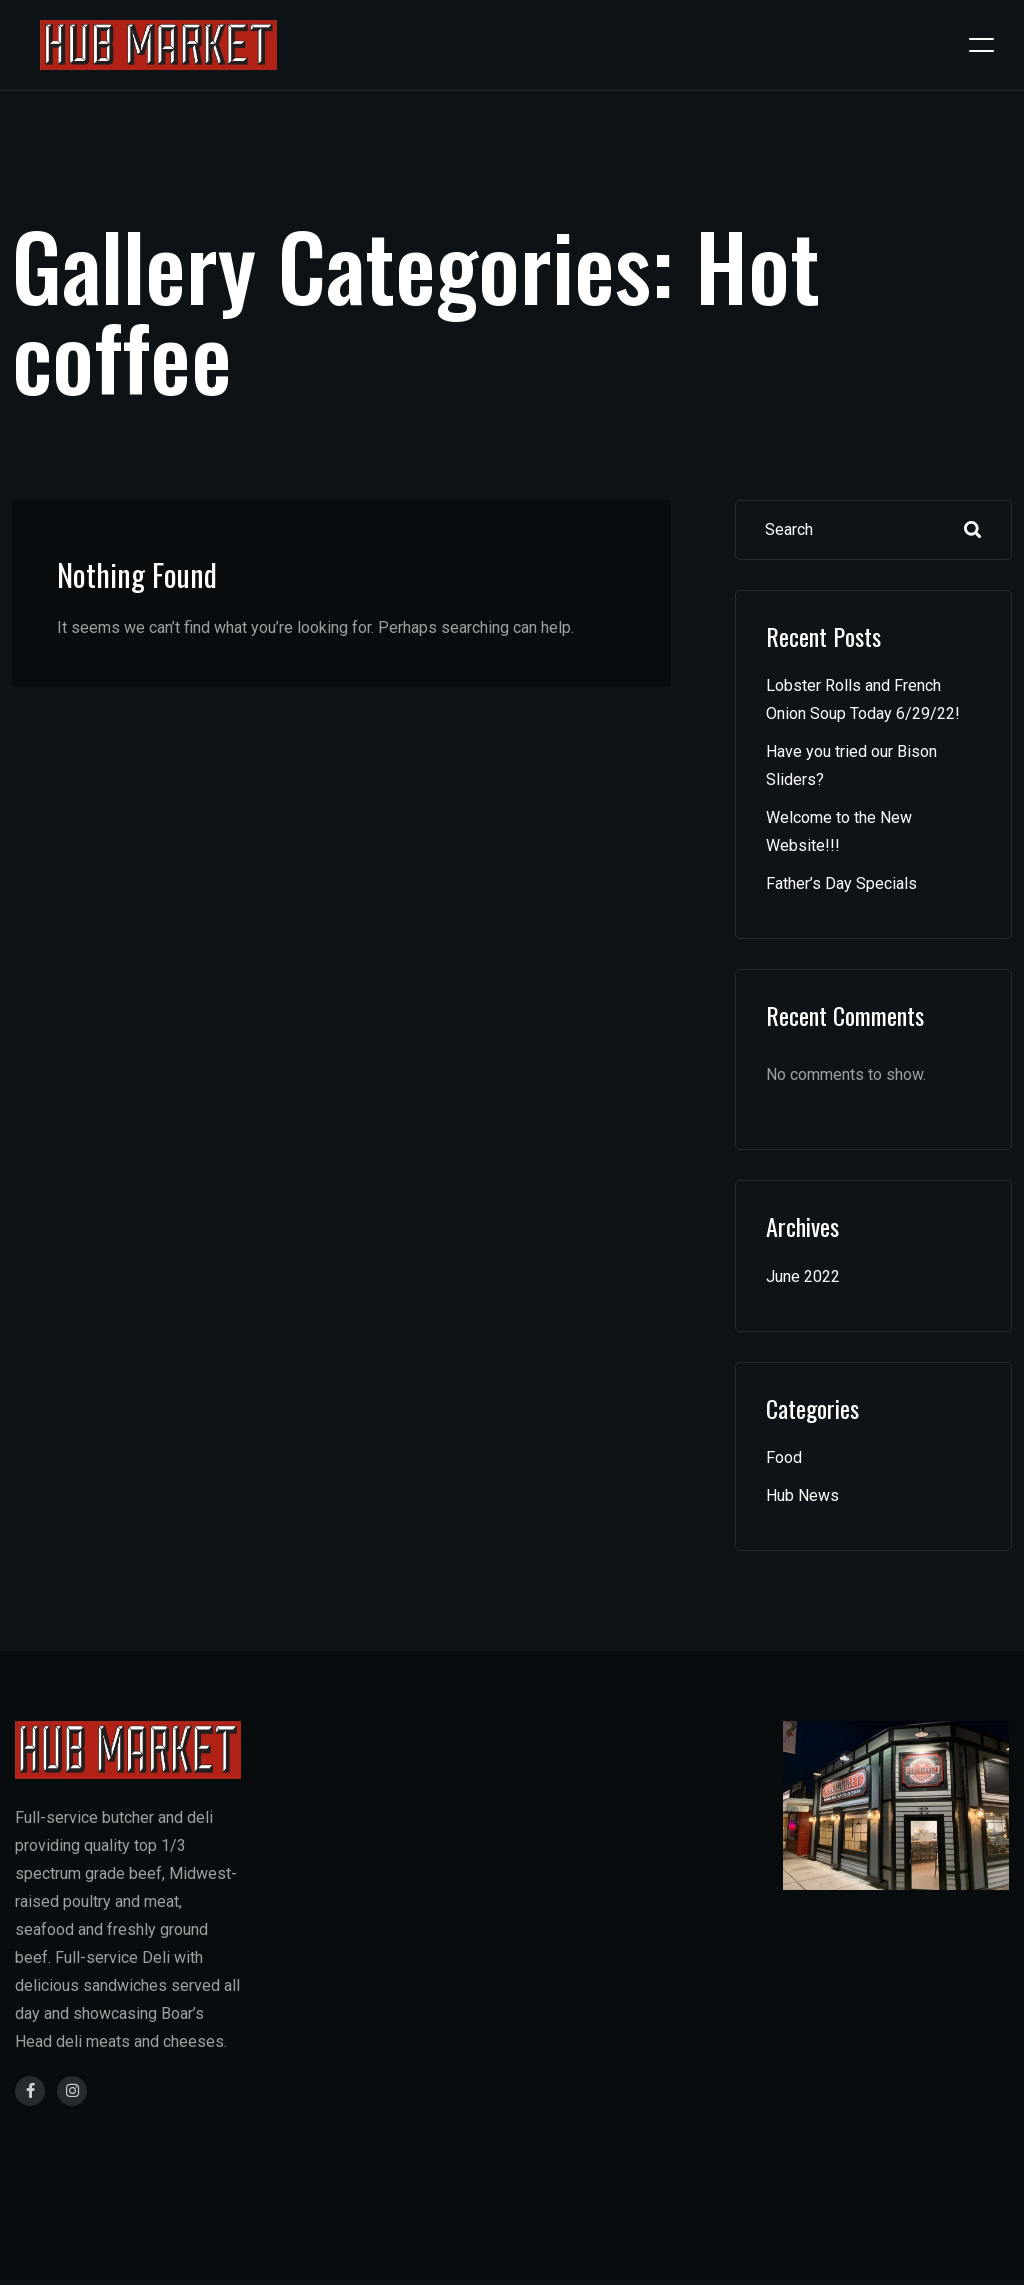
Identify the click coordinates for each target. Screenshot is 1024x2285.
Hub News (802, 1495)
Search (973, 530)
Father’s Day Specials (841, 883)
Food (784, 1457)
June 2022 (803, 1276)
